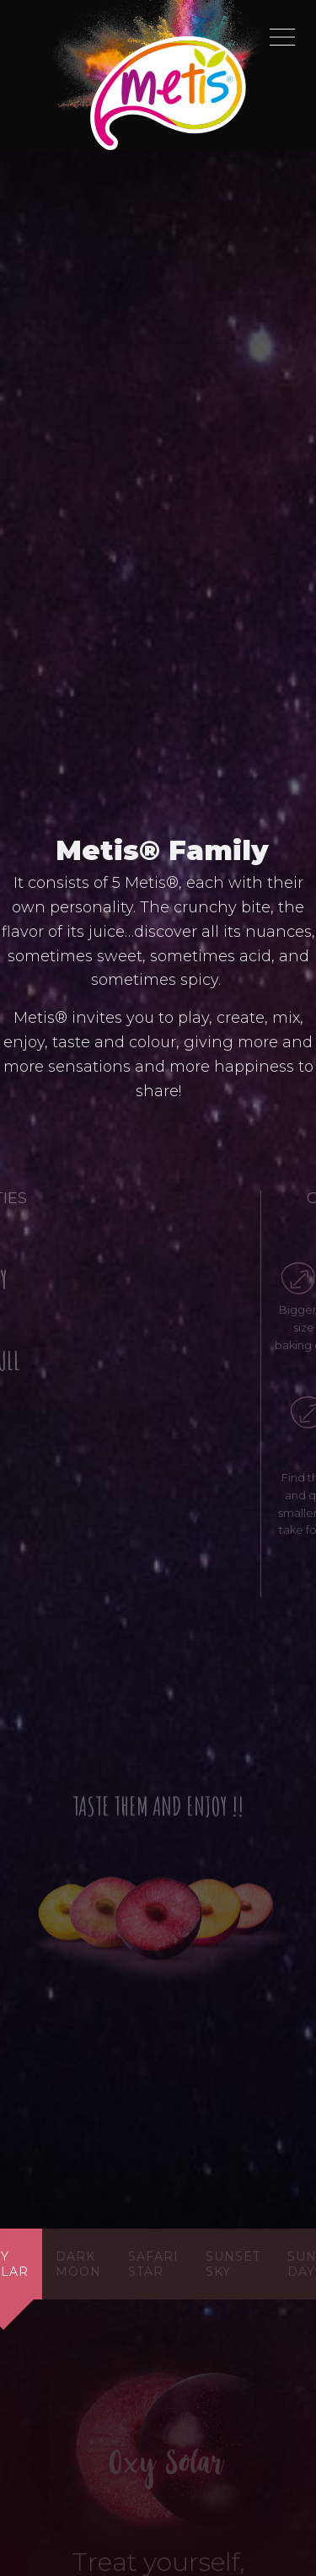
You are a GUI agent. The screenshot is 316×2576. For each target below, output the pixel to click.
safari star (153, 2264)
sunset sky (233, 2264)
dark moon (78, 2264)
